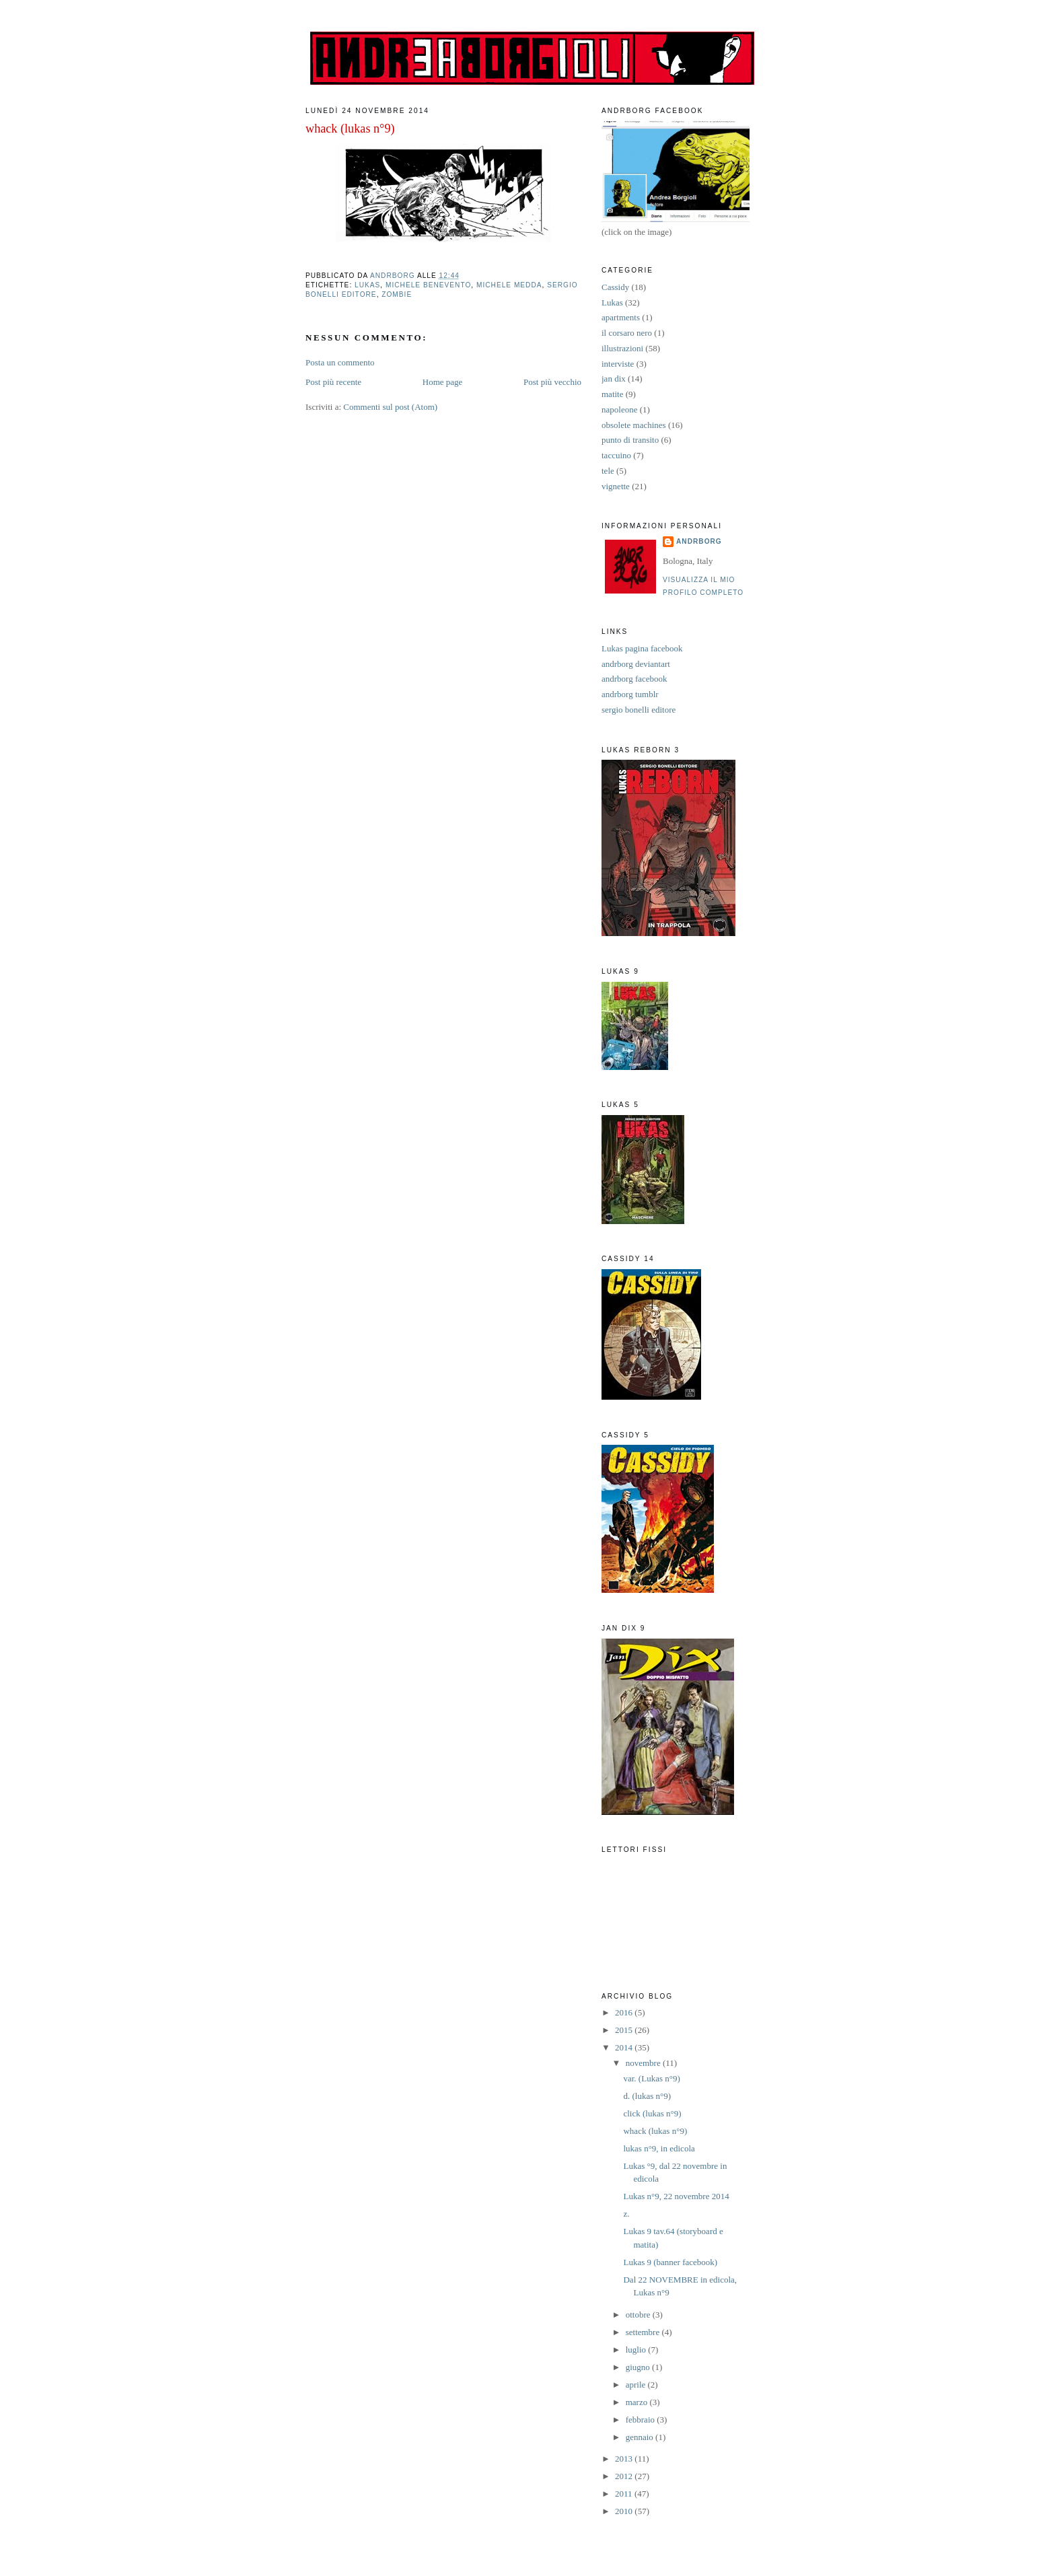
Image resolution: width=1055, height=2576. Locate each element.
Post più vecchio (552, 382)
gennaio (640, 2437)
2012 (624, 2476)
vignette (616, 486)
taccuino (616, 455)
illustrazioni (622, 348)
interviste (618, 364)
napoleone (619, 409)
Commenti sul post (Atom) (390, 407)
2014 (624, 2047)
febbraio (641, 2419)
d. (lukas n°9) (647, 2096)
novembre (644, 2063)
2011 (624, 2494)
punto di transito (630, 440)
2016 (624, 2012)
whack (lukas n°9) (655, 2131)
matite (613, 394)
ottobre (639, 2315)
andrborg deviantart (636, 664)
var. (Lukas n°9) (651, 2078)
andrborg (699, 541)
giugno (639, 2367)
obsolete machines (634, 425)
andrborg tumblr (630, 694)
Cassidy (615, 287)
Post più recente (333, 382)
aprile (637, 2385)
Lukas (367, 285)
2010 (624, 2511)
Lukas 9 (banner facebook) (670, 2262)
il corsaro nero (627, 333)
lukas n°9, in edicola (658, 2148)
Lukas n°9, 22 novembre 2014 (676, 2196)
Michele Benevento (428, 285)
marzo (638, 2402)
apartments (621, 317)
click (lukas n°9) (652, 2113)
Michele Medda (509, 285)
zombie (396, 294)
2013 (624, 2459)
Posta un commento (340, 362)
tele (608, 471)
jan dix (614, 378)
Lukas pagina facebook (642, 648)
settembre (644, 2332)
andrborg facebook (634, 679)
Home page (443, 382)
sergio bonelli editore (639, 710)
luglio (637, 2350)
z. (626, 2214)
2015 (624, 2030)
